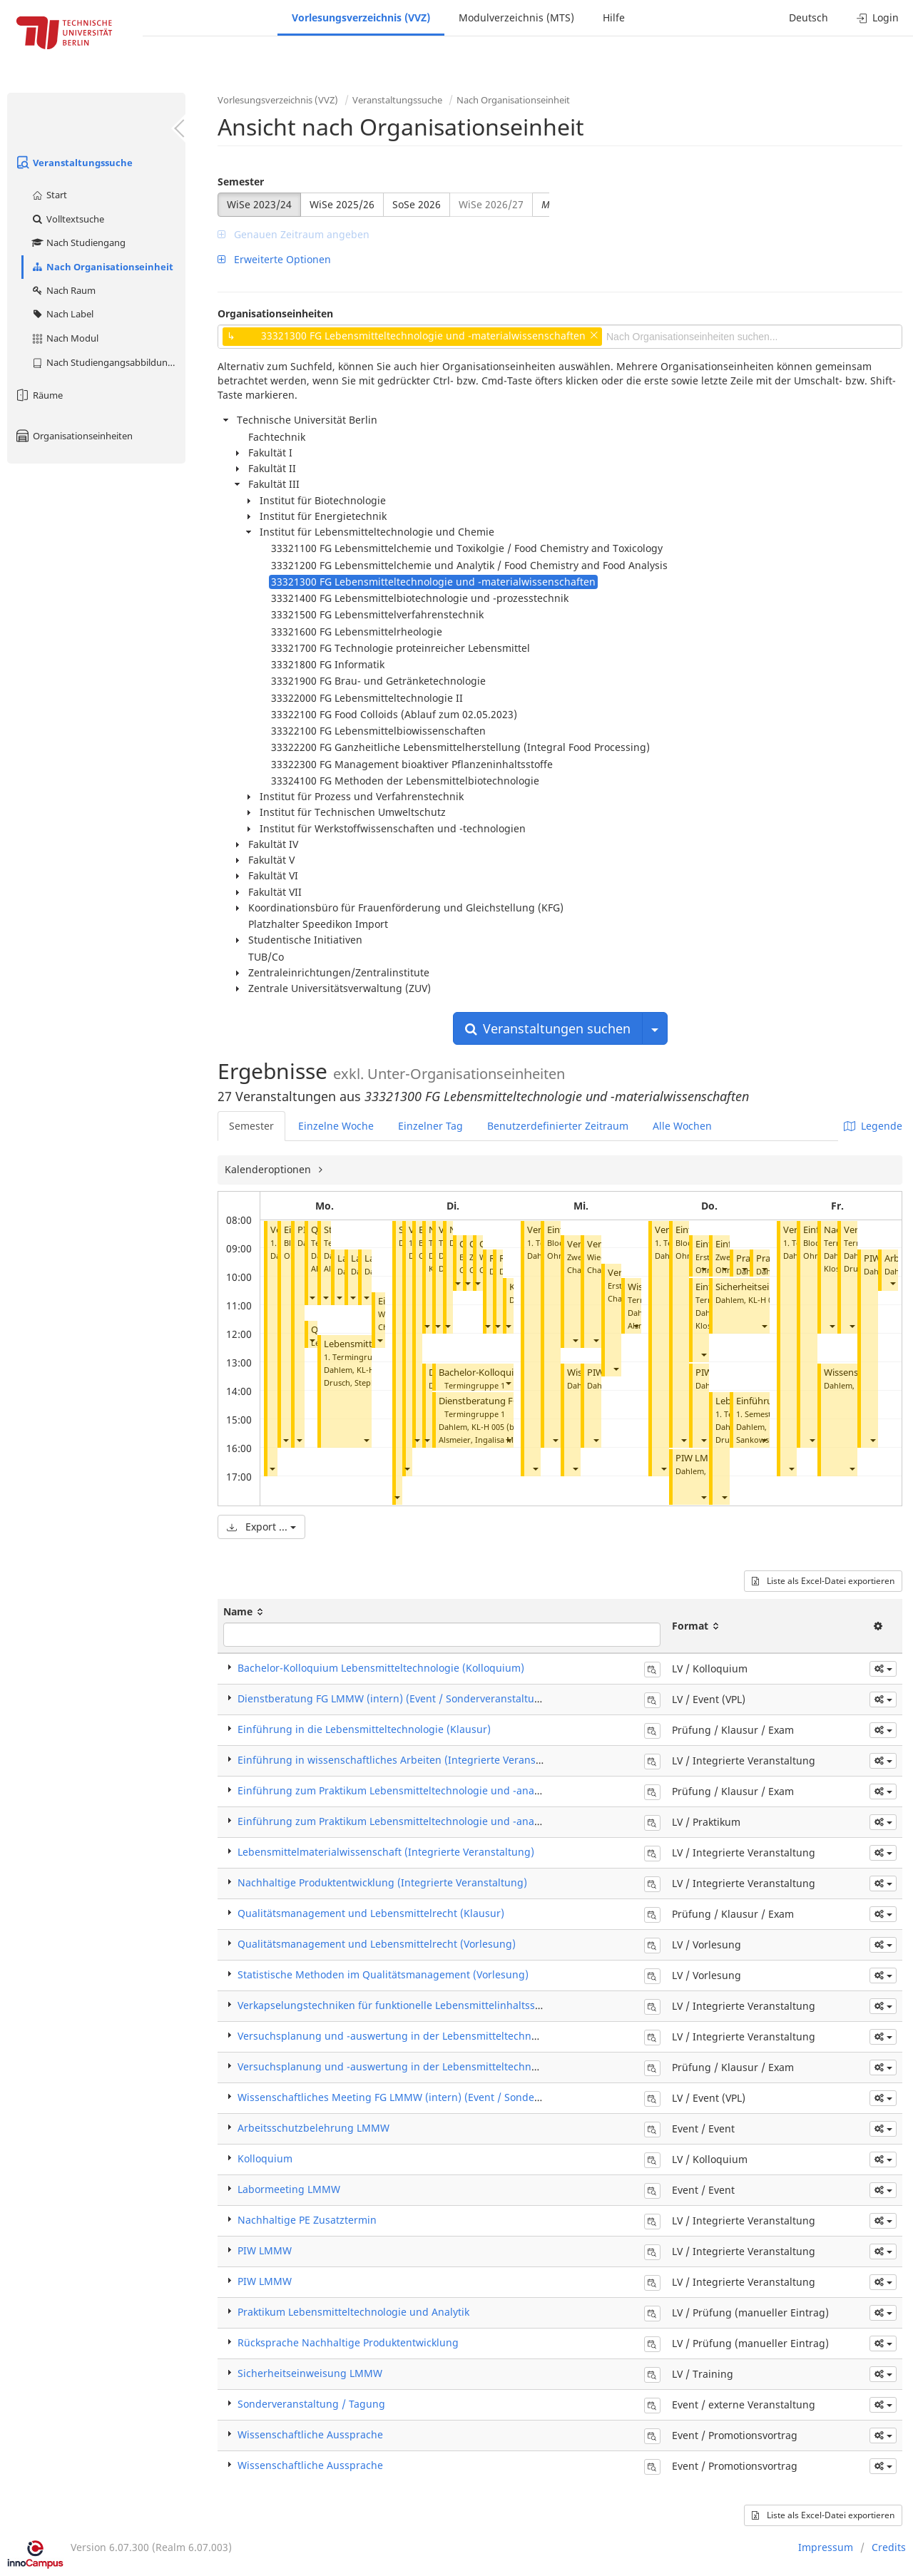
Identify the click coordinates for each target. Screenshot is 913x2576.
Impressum (825, 2547)
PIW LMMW (700, 1458)
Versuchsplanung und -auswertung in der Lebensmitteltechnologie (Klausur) (423, 2066)
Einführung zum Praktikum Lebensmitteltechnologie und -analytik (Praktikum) (424, 1821)
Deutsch (808, 17)
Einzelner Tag (430, 1126)
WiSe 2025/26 (342, 204)
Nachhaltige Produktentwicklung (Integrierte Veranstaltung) (382, 1882)
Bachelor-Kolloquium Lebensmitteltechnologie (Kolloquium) (381, 1668)
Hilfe (614, 17)
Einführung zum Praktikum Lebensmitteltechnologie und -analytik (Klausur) (419, 1790)
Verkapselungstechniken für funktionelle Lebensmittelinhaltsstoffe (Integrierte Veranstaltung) (464, 2005)
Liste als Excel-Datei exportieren (823, 1581)
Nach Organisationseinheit (102, 266)
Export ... (261, 1526)
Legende (873, 1126)
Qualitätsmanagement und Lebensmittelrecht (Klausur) (371, 1913)
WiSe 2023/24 (259, 204)
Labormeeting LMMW (289, 2189)
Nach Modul (64, 338)
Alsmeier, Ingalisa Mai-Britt (489, 1439)
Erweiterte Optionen (274, 259)
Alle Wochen (682, 1126)
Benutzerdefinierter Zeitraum (557, 1126)
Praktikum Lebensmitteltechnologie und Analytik (353, 2312)
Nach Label (62, 313)
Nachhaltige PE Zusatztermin (307, 2220)
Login (878, 17)
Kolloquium (265, 2158)
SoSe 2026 (416, 204)
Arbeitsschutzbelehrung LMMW (313, 2128)
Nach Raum (63, 290)
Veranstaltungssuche (73, 162)
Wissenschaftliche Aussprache (310, 2434)
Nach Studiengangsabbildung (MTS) (108, 362)
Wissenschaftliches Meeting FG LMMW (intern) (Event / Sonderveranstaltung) (423, 2097)
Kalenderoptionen (269, 1169)
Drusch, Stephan (354, 1382)
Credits (889, 2547)
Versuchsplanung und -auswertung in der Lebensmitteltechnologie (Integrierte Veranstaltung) (465, 2036)
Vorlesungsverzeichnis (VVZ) (361, 17)
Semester (241, 181)
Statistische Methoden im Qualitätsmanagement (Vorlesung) (383, 1974)
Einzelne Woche (336, 1126)
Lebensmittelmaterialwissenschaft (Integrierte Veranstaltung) (386, 1852)
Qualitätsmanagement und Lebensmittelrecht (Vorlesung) (377, 1944)
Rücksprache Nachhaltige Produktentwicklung (348, 2342)
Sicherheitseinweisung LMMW (310, 2373)
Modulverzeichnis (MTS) (516, 17)
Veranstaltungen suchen (548, 1028)
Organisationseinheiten (73, 435)
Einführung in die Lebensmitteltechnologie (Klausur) (364, 1729)
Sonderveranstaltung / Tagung (311, 2404)
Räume (38, 395)
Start (49, 194)
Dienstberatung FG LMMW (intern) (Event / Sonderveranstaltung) (394, 1698)
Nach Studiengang (78, 242)
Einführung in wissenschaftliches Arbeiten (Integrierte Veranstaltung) (406, 1760)
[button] (271, 1468)
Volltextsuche (67, 219)
